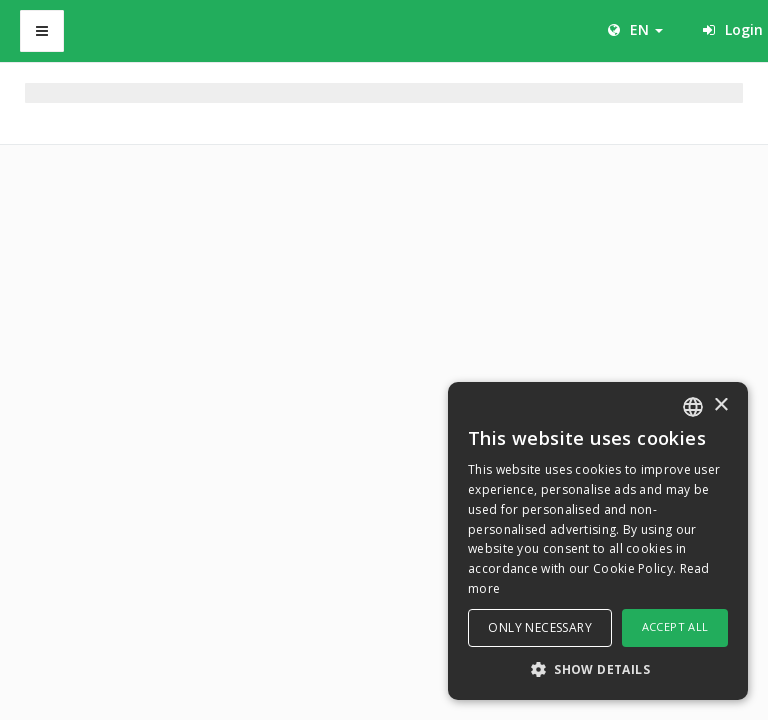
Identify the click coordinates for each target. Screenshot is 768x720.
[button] (598, 668)
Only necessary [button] (540, 627)
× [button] (720, 405)
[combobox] (693, 407)
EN (635, 29)
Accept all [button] (675, 626)
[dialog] (598, 541)
